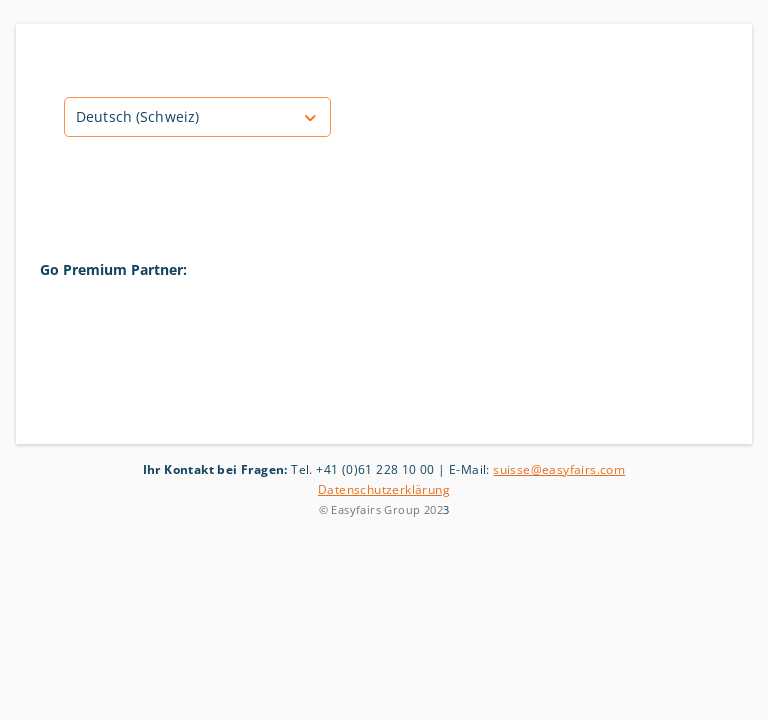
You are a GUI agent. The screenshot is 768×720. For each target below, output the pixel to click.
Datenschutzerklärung (384, 489)
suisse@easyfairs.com (559, 469)
